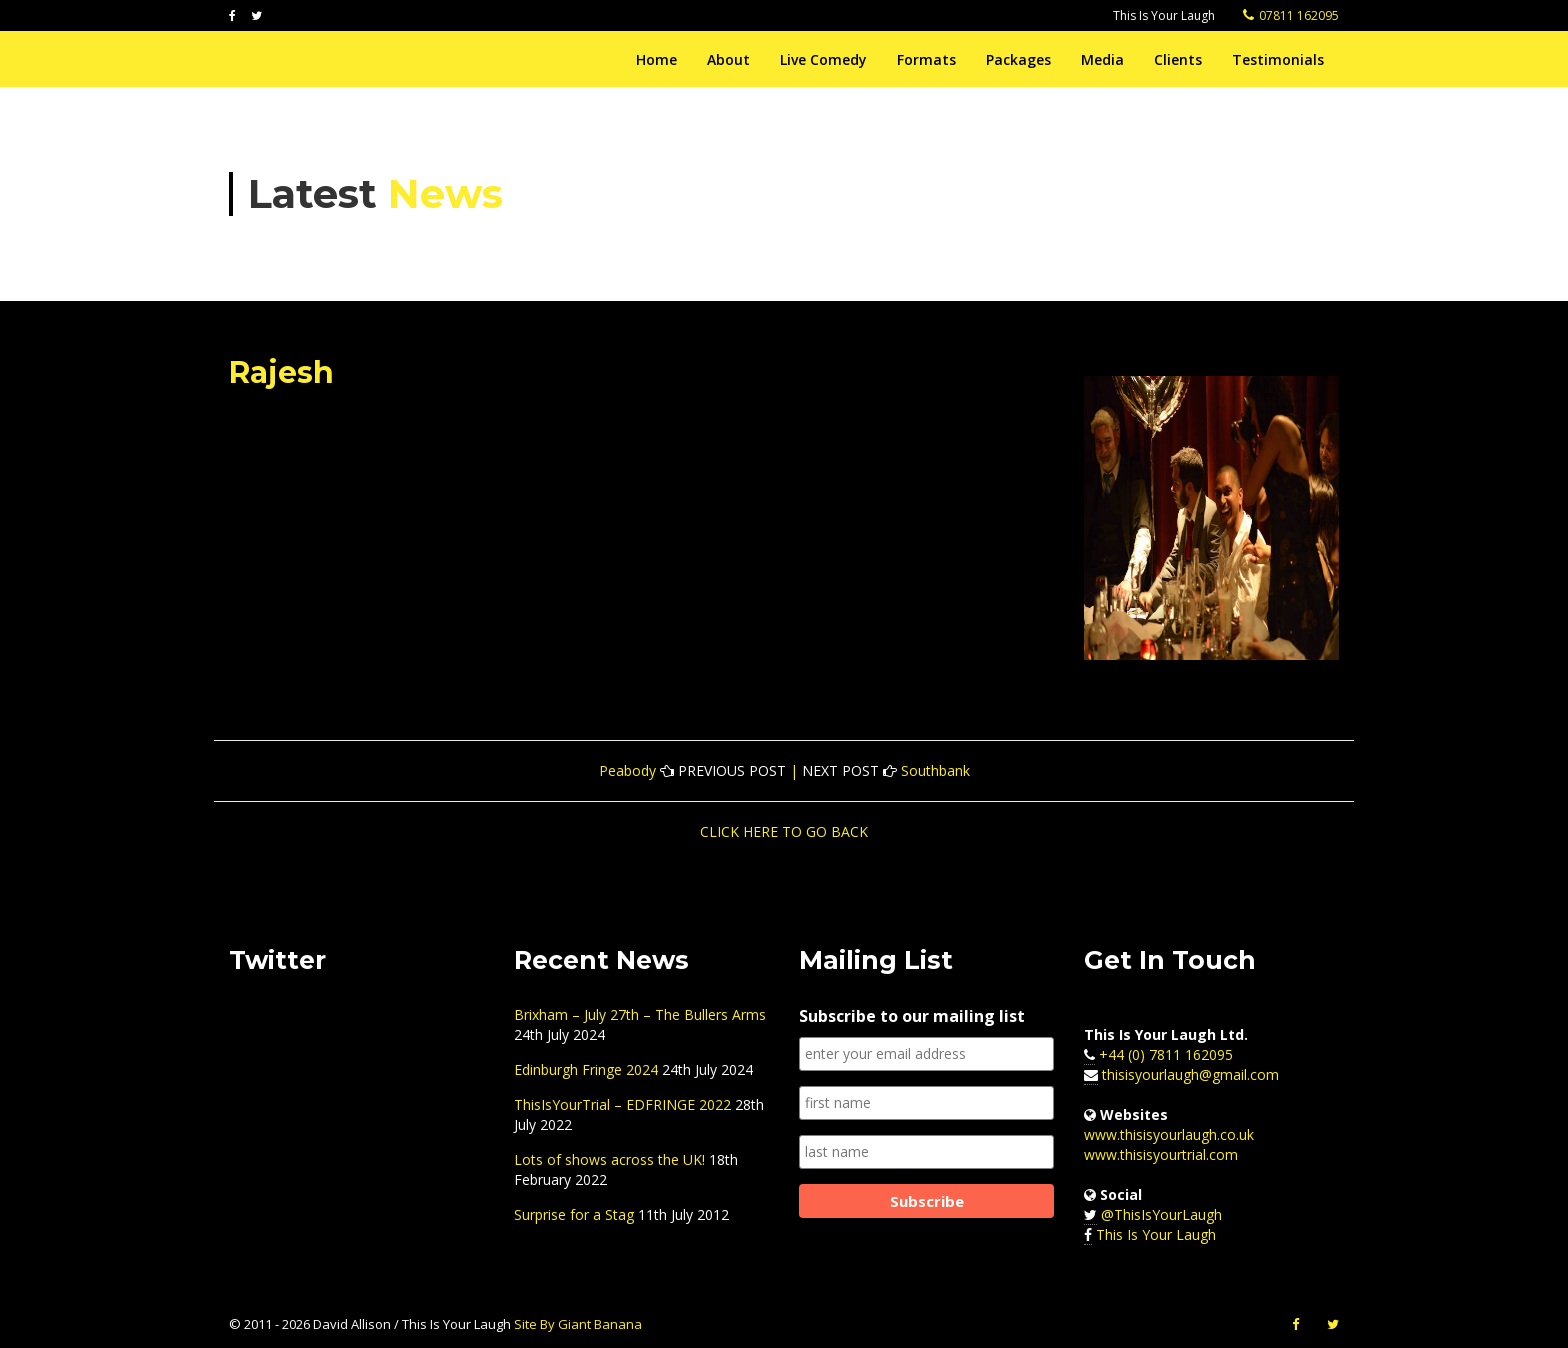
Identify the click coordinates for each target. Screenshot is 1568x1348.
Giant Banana (600, 1324)
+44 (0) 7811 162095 (1166, 1054)
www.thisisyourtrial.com (1161, 1154)
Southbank (935, 770)
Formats (926, 59)
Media (1102, 59)
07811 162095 (1299, 15)
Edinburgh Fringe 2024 (586, 1069)
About (728, 59)
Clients (1178, 59)
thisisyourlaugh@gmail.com (1190, 1074)
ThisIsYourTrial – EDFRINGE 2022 (622, 1104)
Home (656, 59)
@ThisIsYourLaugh (1161, 1214)
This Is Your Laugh (1156, 1234)
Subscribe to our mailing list (912, 1016)
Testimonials (1278, 59)
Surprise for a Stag (574, 1214)
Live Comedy (823, 59)
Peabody (627, 770)
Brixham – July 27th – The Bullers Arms (640, 1014)
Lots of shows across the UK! (609, 1159)
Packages (1018, 59)
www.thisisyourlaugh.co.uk (1169, 1134)
